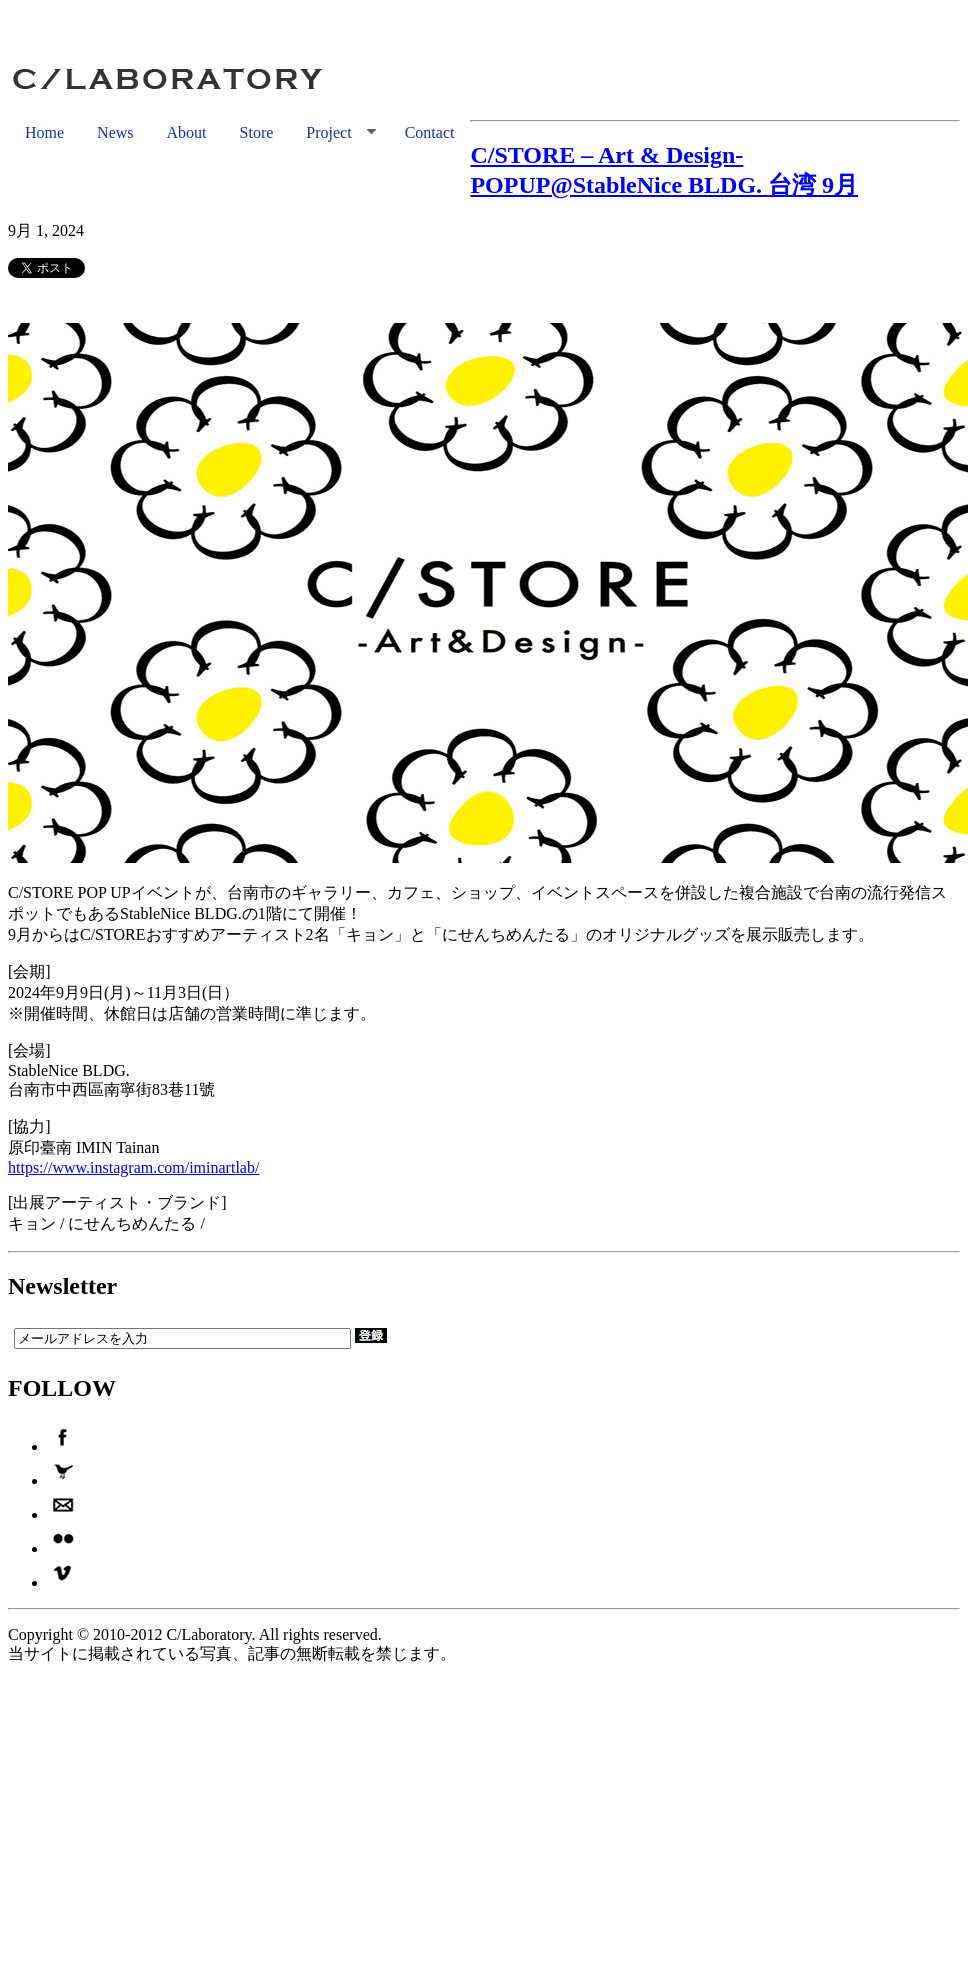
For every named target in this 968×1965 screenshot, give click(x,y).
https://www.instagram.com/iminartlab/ (133, 1167)
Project (332, 133)
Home (44, 132)
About (187, 132)
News (115, 132)
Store (257, 132)
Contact (430, 132)
